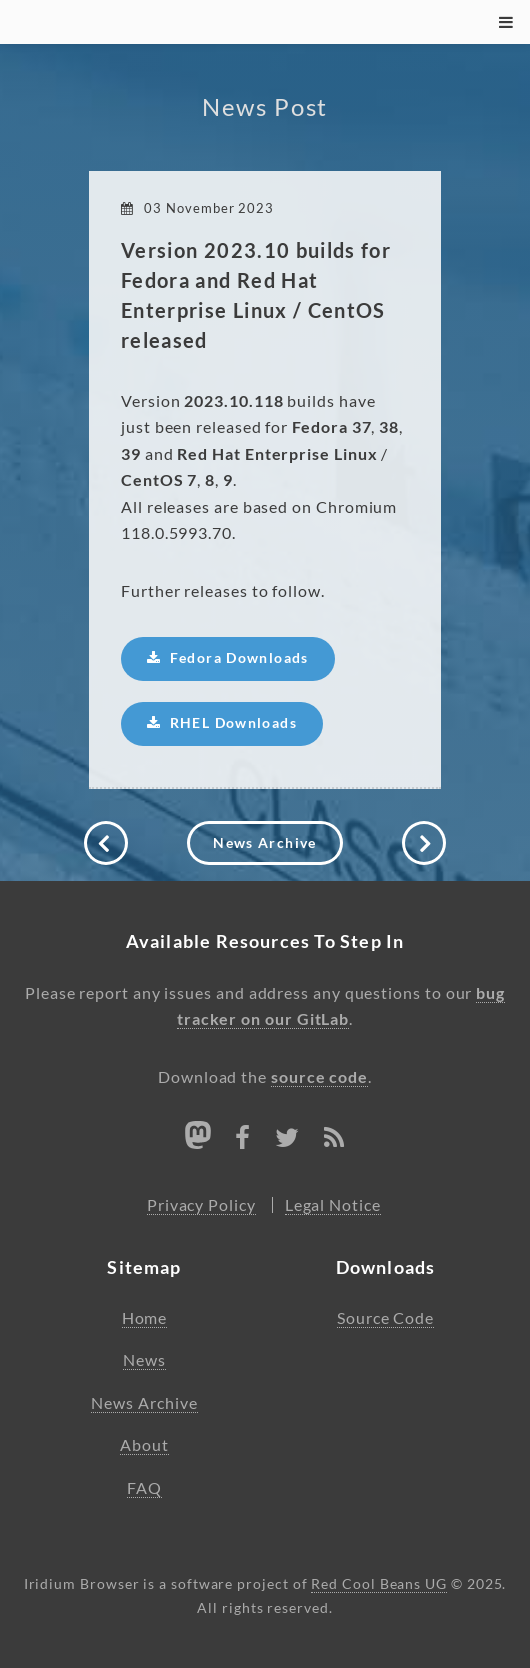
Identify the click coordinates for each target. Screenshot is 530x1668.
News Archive (264, 843)
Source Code (385, 1318)
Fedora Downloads (239, 658)
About (144, 1445)
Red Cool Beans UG (379, 1584)
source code (319, 1077)
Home (145, 1318)
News (144, 1360)
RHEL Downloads (233, 723)
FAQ (144, 1488)
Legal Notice (333, 1205)
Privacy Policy (201, 1205)
